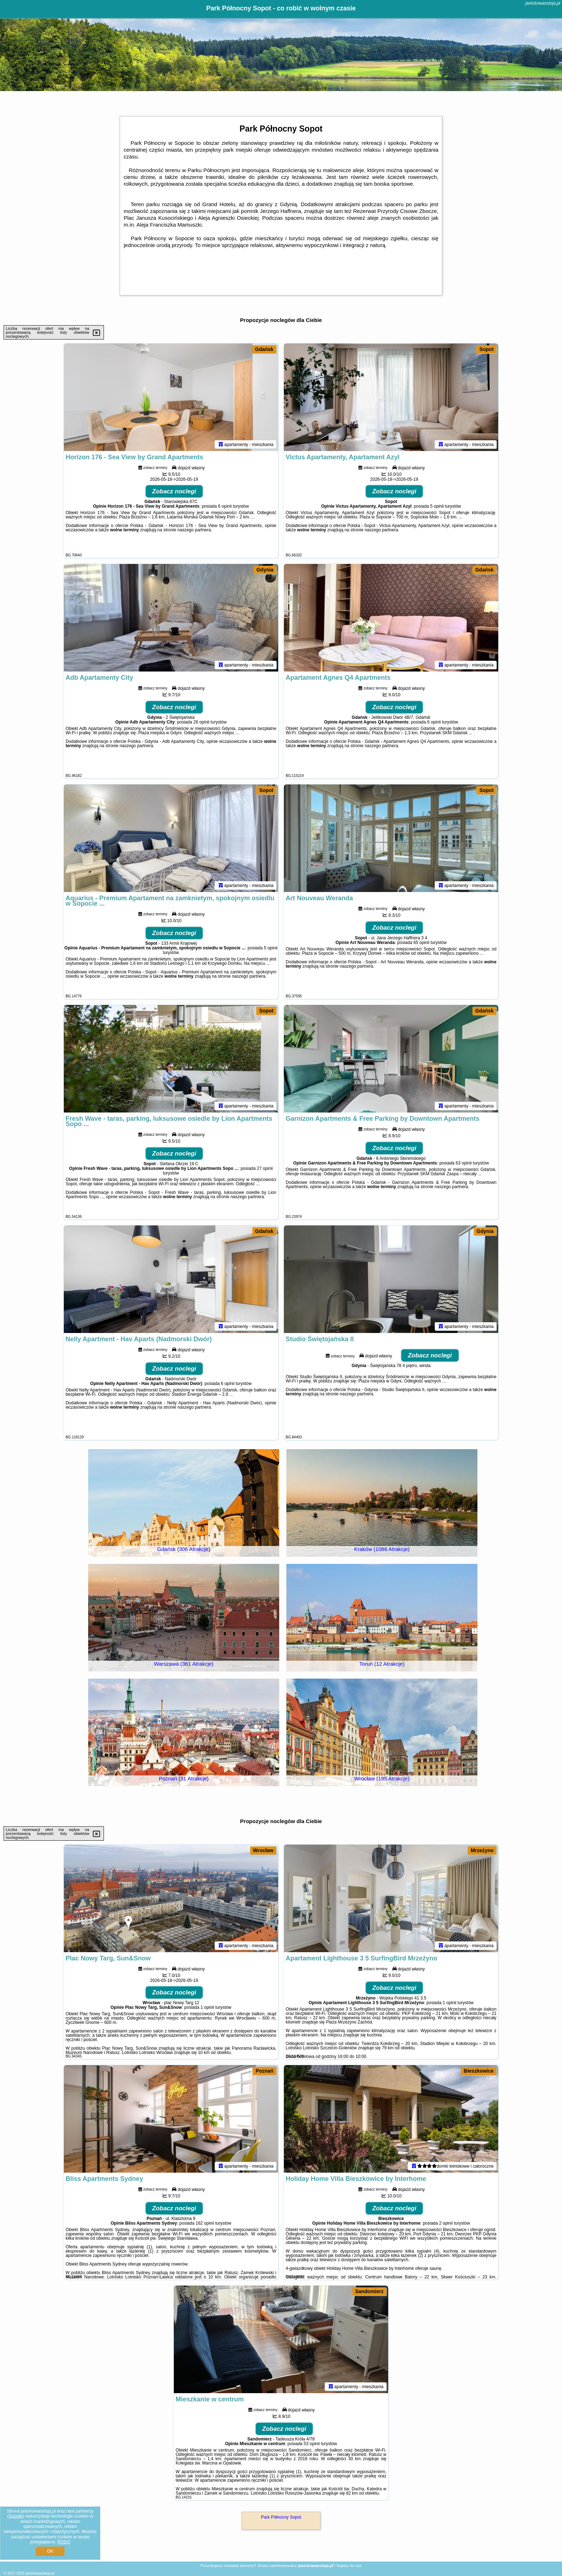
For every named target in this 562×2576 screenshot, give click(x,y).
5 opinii (437, 506)
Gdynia (264, 570)
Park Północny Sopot (281, 2517)
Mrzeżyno (482, 1850)
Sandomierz (369, 2291)
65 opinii (421, 942)
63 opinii (464, 1163)
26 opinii (201, 722)
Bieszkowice (479, 2071)
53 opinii (312, 2443)
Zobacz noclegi (174, 491)
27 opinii (265, 1168)
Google (16, 2516)
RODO (63, 2541)
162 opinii (205, 2223)
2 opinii (446, 2223)
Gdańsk (264, 349)
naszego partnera (194, 529)
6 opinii (225, 506)
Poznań (264, 2071)
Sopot (486, 349)
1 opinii (207, 2007)
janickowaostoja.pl (542, 3)
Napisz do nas (349, 2565)
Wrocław (263, 1850)
